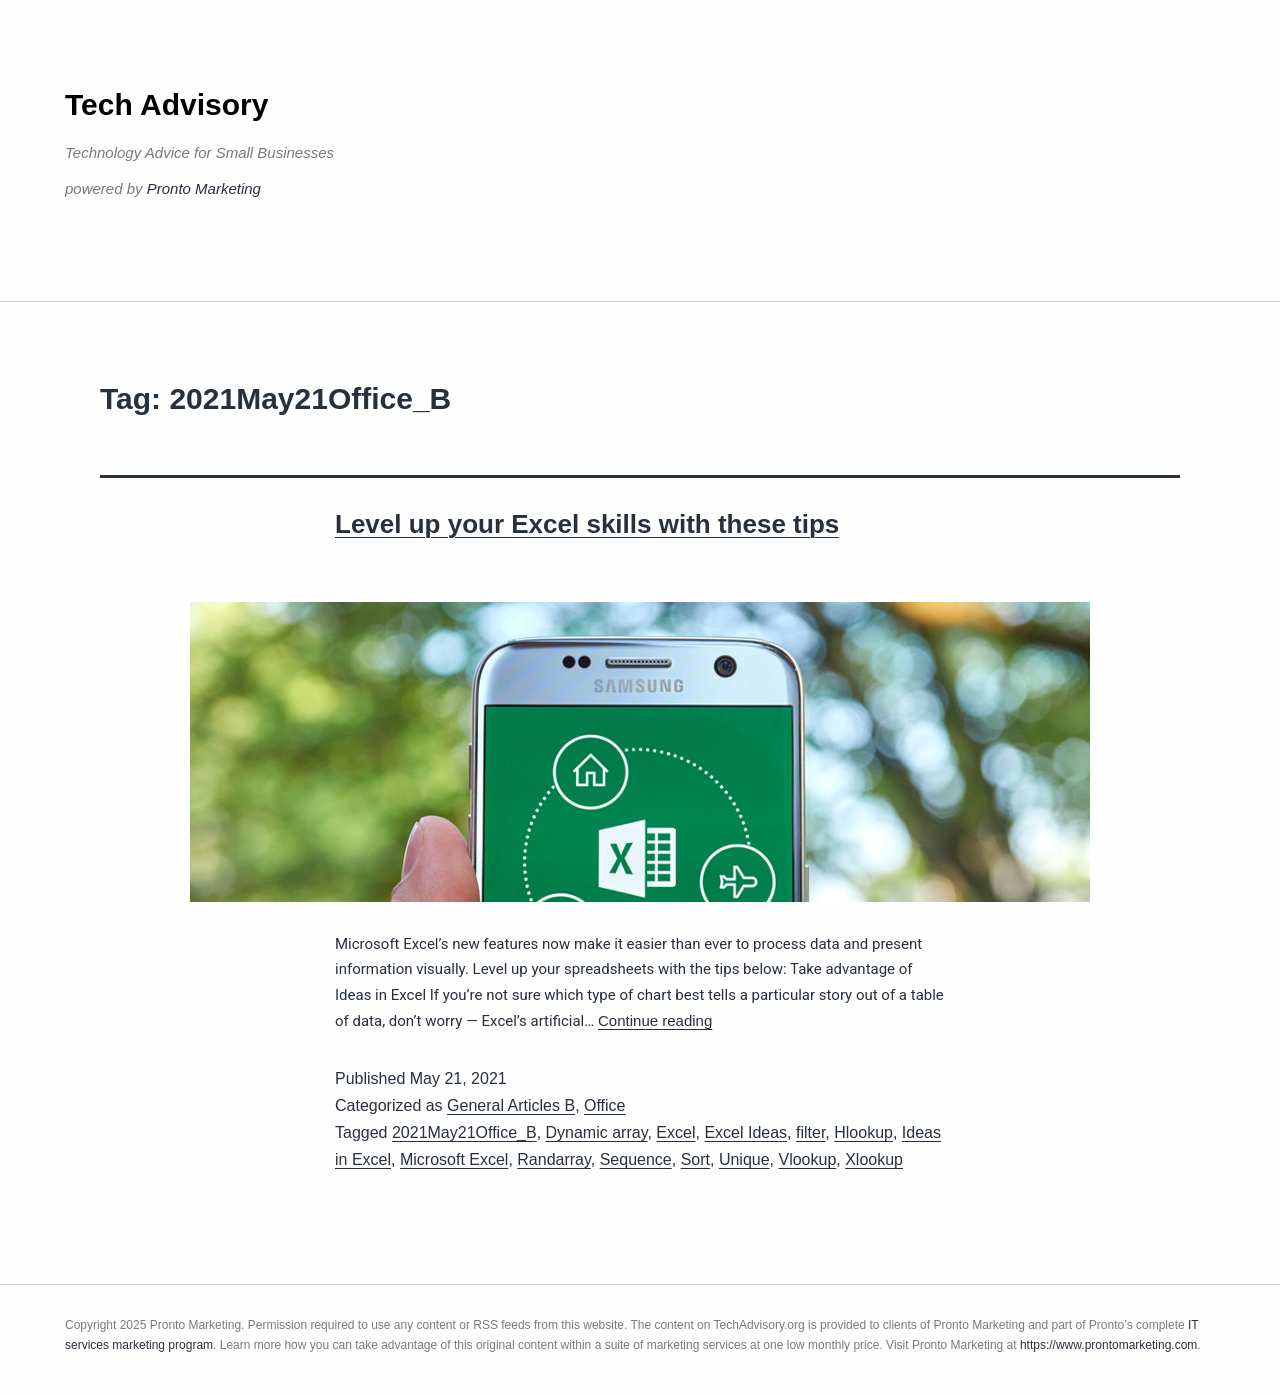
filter (810, 1132)
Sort (695, 1159)
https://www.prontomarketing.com (1108, 1345)
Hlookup (863, 1132)
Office (605, 1105)
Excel (675, 1132)
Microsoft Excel (454, 1159)
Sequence (636, 1159)
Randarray (554, 1159)
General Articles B (511, 1105)
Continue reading (655, 1020)
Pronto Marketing (204, 188)
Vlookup (807, 1159)
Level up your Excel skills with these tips (587, 524)
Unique (744, 1159)
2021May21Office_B (464, 1132)
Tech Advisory (166, 104)
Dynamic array (597, 1132)
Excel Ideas (745, 1132)
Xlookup (874, 1159)
